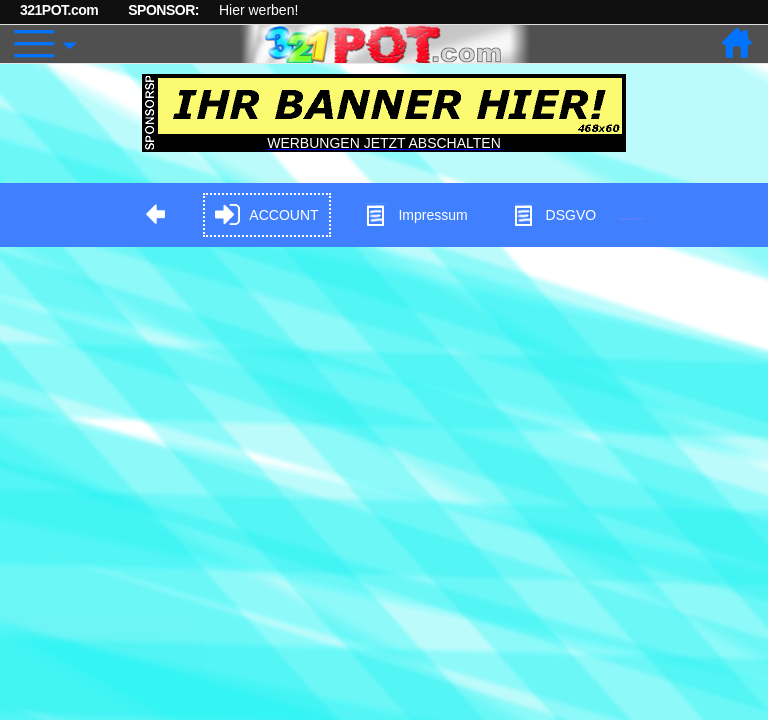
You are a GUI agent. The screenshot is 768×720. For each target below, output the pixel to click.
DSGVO (554, 215)
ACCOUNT (266, 215)
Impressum (415, 215)
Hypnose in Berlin (632, 218)
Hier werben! (258, 10)
